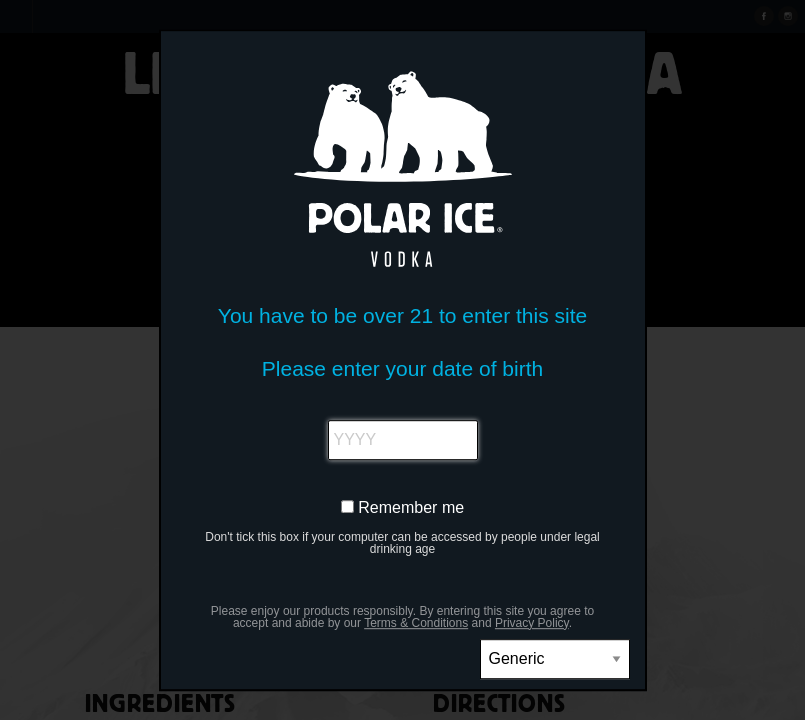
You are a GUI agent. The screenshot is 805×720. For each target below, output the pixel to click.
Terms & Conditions (416, 623)
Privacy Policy (532, 623)
